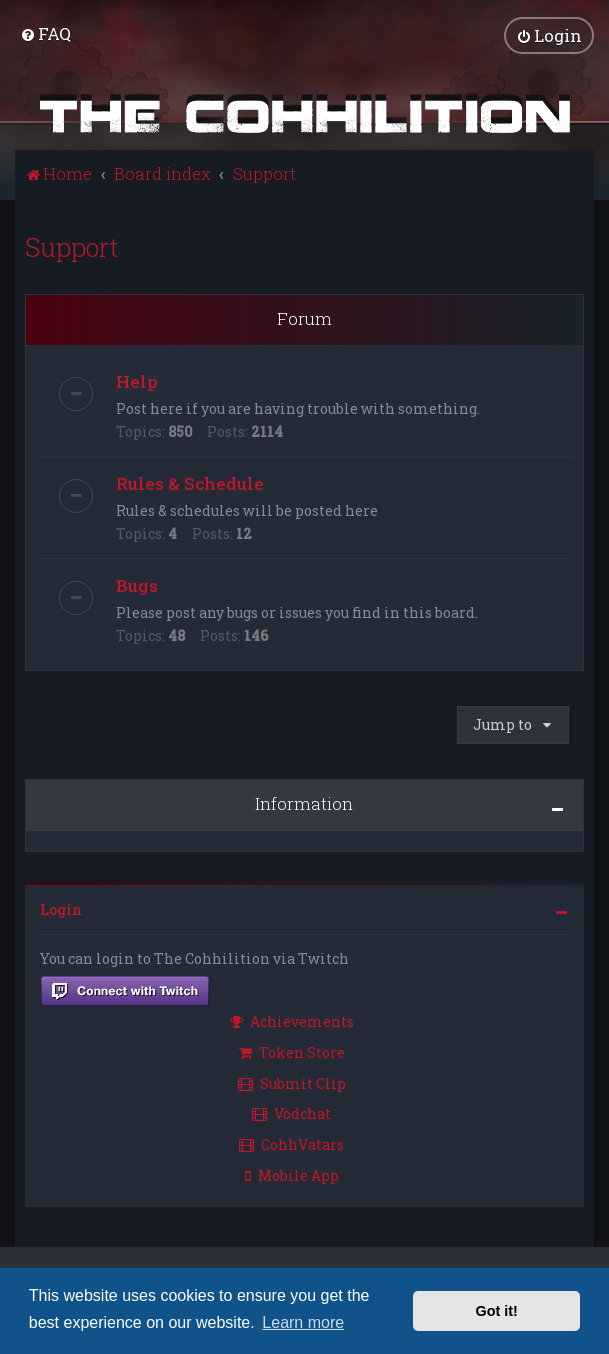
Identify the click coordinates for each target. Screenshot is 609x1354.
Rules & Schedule (190, 483)
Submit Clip (292, 1082)
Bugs (137, 585)
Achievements (292, 1020)
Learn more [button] (303, 1322)
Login (61, 908)
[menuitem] (45, 33)
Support (71, 246)
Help (137, 381)
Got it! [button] (497, 1311)
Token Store (292, 1051)
